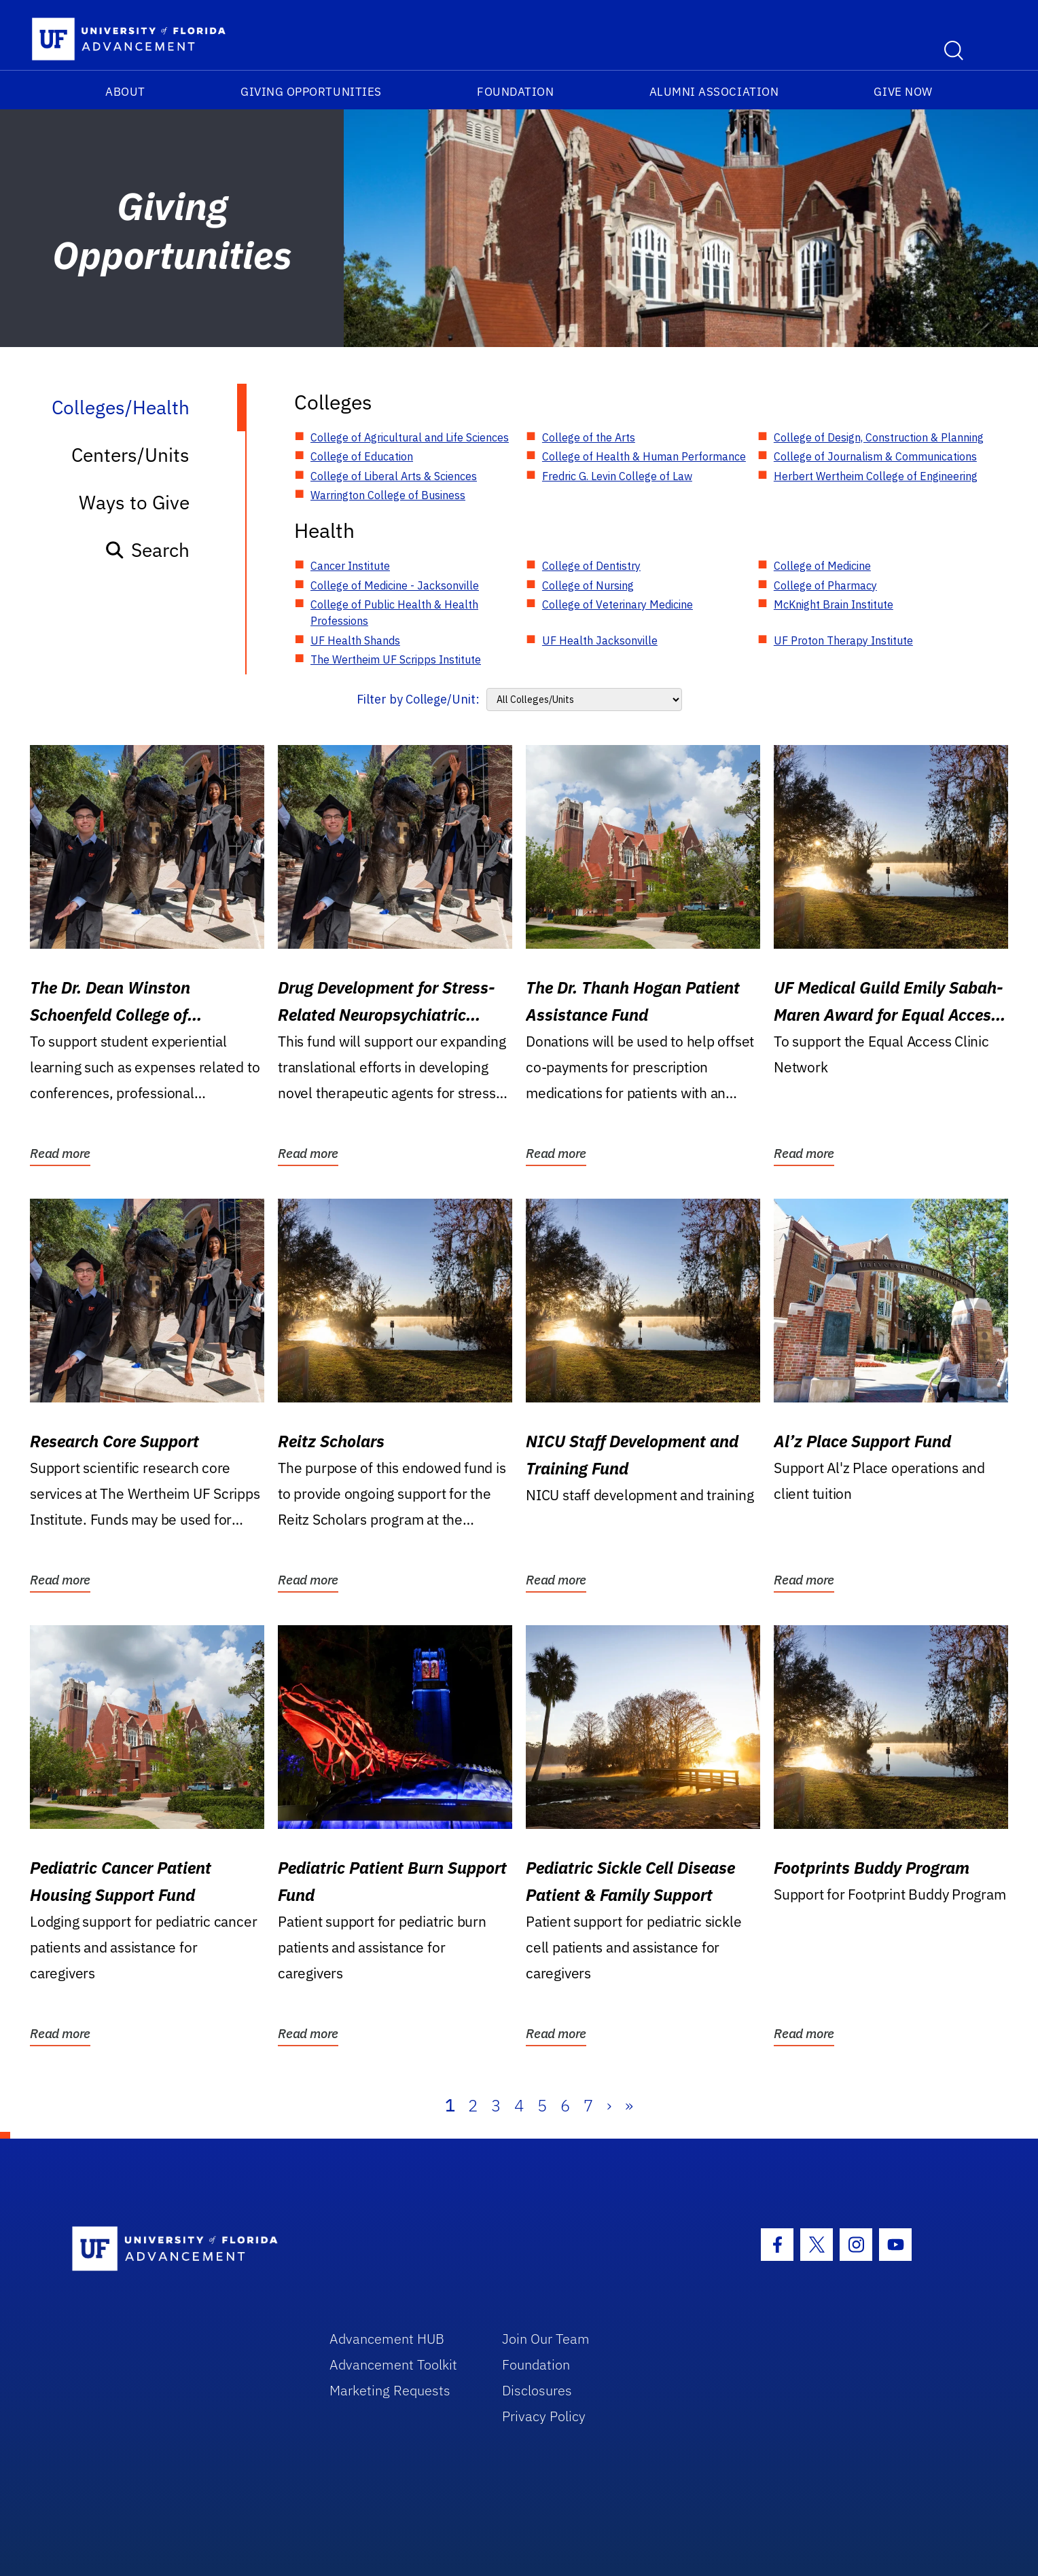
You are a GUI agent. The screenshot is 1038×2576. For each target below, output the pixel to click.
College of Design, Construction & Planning (879, 437)
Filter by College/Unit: (418, 699)
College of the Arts (588, 437)
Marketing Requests (389, 2390)
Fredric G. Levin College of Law (617, 476)
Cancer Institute (350, 566)
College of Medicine (822, 566)
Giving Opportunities (311, 91)
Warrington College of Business (387, 495)
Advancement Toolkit (393, 2364)
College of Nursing (588, 585)
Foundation (515, 91)
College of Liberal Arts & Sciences (393, 476)
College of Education (361, 456)
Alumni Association (714, 91)
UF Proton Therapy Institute (843, 640)
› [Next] (609, 2105)
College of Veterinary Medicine (617, 604)
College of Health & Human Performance (644, 456)
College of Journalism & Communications (875, 456)
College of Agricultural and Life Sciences (409, 437)
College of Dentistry (591, 566)
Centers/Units (130, 454)
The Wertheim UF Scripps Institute (395, 659)
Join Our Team (546, 2338)
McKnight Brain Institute (833, 604)
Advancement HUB (386, 2338)
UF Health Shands (355, 640)
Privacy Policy (544, 2416)
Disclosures (537, 2390)
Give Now (903, 91)
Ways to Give (134, 502)
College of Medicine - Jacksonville (394, 585)
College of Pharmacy (825, 585)
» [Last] (629, 2105)
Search (147, 549)
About (125, 91)
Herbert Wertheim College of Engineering (876, 476)
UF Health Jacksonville (600, 640)
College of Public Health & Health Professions (394, 613)
